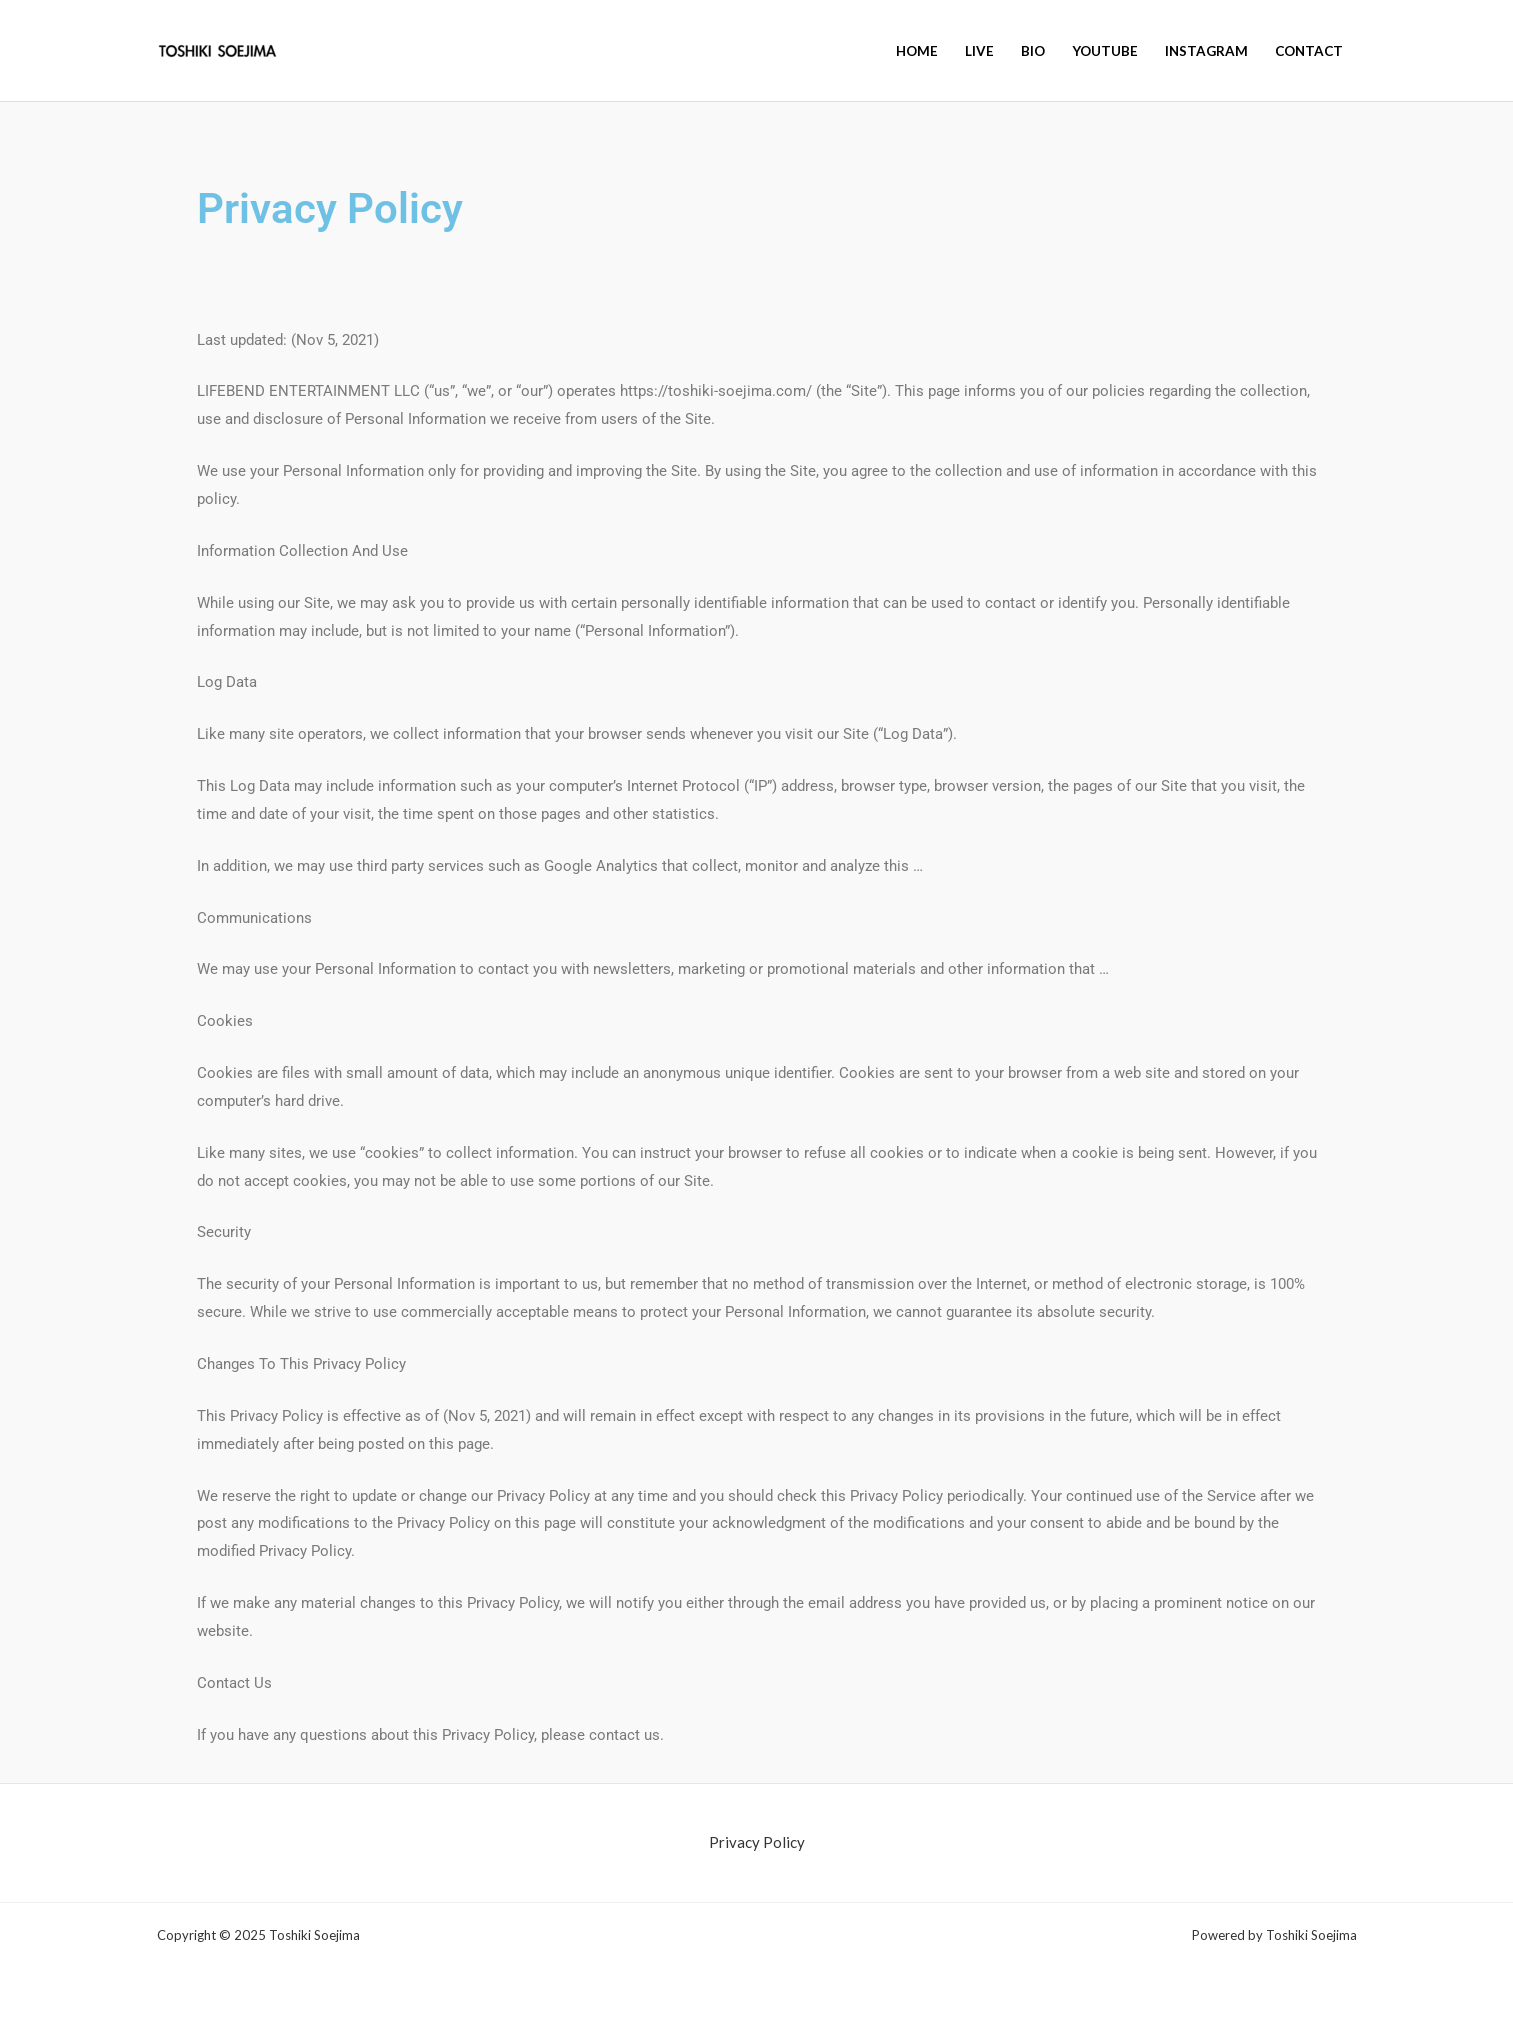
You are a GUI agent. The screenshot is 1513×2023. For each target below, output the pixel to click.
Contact (1309, 51)
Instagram (1206, 51)
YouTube (1105, 51)
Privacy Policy (757, 1842)
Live (979, 51)
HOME (917, 51)
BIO (1033, 51)
